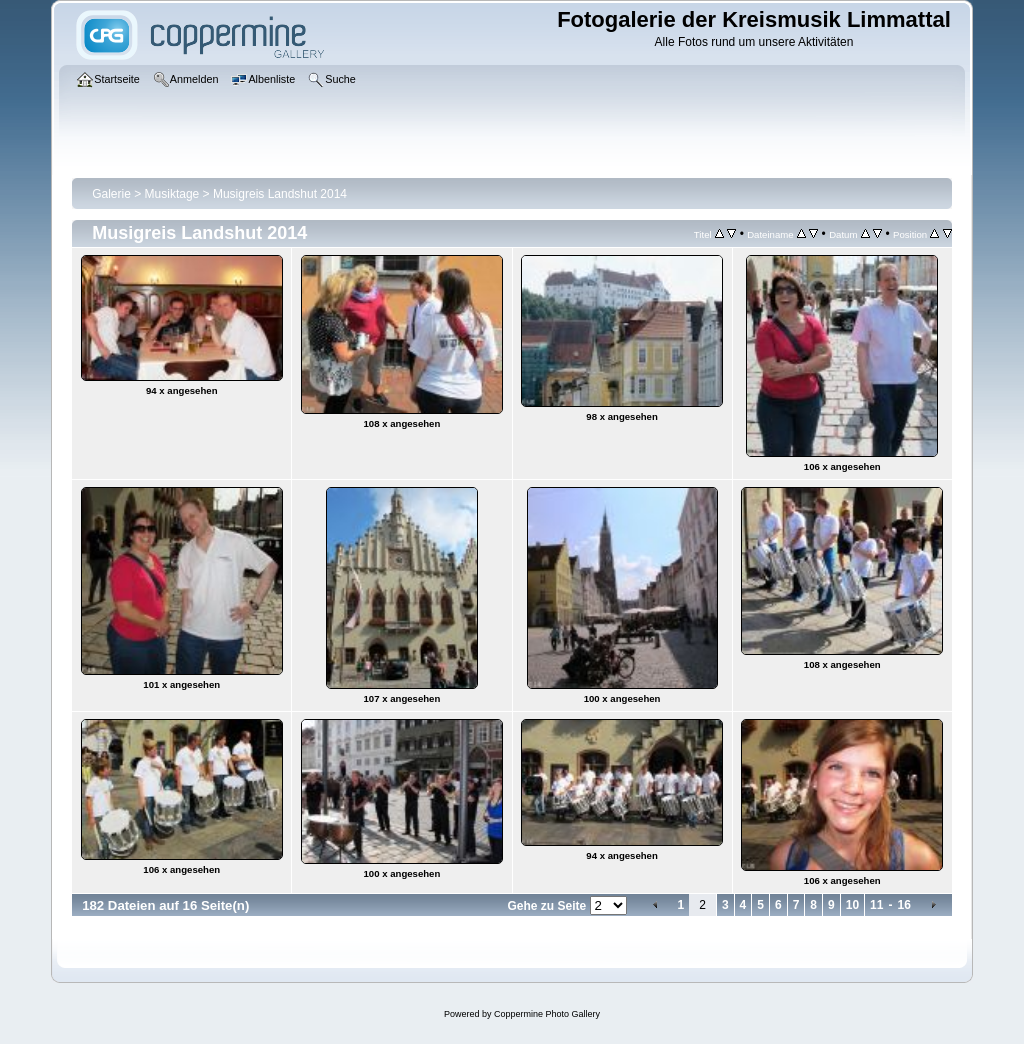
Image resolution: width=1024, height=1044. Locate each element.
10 (852, 905)
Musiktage (172, 194)
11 (876, 905)
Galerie (111, 194)
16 (903, 905)
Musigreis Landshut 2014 (280, 194)
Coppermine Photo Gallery (547, 1014)
